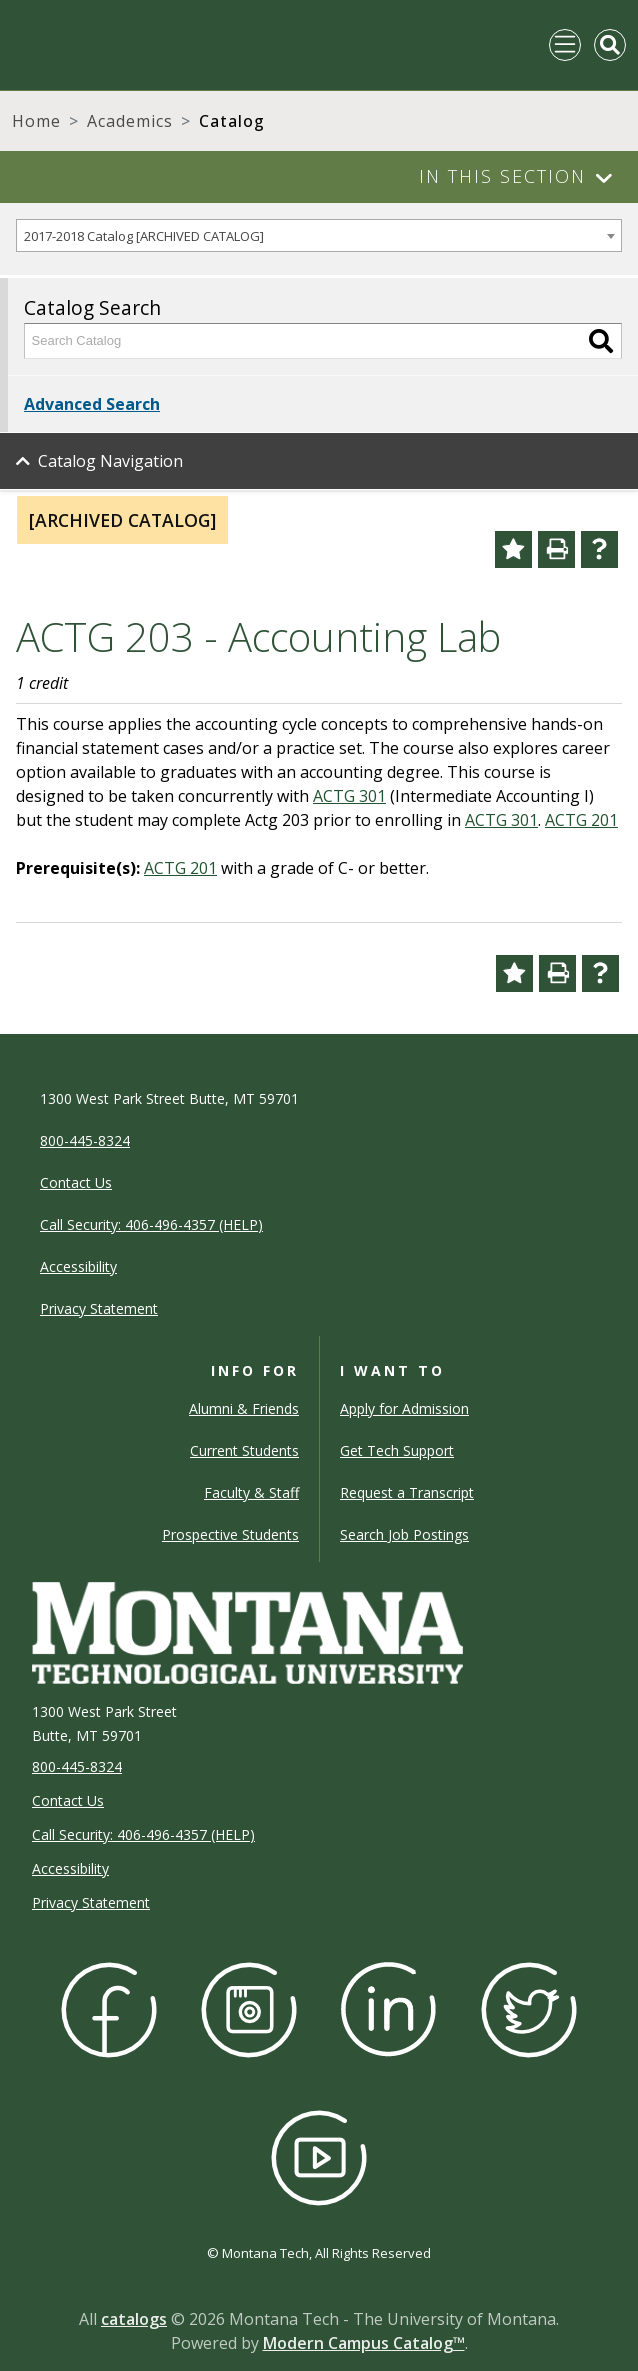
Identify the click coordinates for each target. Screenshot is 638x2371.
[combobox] (319, 235)
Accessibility (70, 1868)
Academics (130, 121)
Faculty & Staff (251, 1492)
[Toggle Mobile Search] (610, 45)
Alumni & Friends (244, 1408)
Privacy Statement (91, 1902)
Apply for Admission (404, 1408)
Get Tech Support (397, 1450)
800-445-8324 (77, 1766)
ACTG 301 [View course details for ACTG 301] (349, 796)
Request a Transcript (407, 1492)
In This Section (502, 176)
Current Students (244, 1450)
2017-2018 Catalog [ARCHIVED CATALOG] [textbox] (144, 236)
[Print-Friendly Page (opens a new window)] (556, 549)
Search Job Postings (404, 1534)
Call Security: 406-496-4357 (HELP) (143, 1834)
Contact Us (68, 1800)
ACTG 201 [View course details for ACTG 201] (581, 820)
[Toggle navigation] (565, 45)
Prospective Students (230, 1534)
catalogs (134, 2319)
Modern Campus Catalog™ (364, 2343)
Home (36, 121)
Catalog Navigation (110, 461)
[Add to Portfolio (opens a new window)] (513, 549)
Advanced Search (92, 404)
